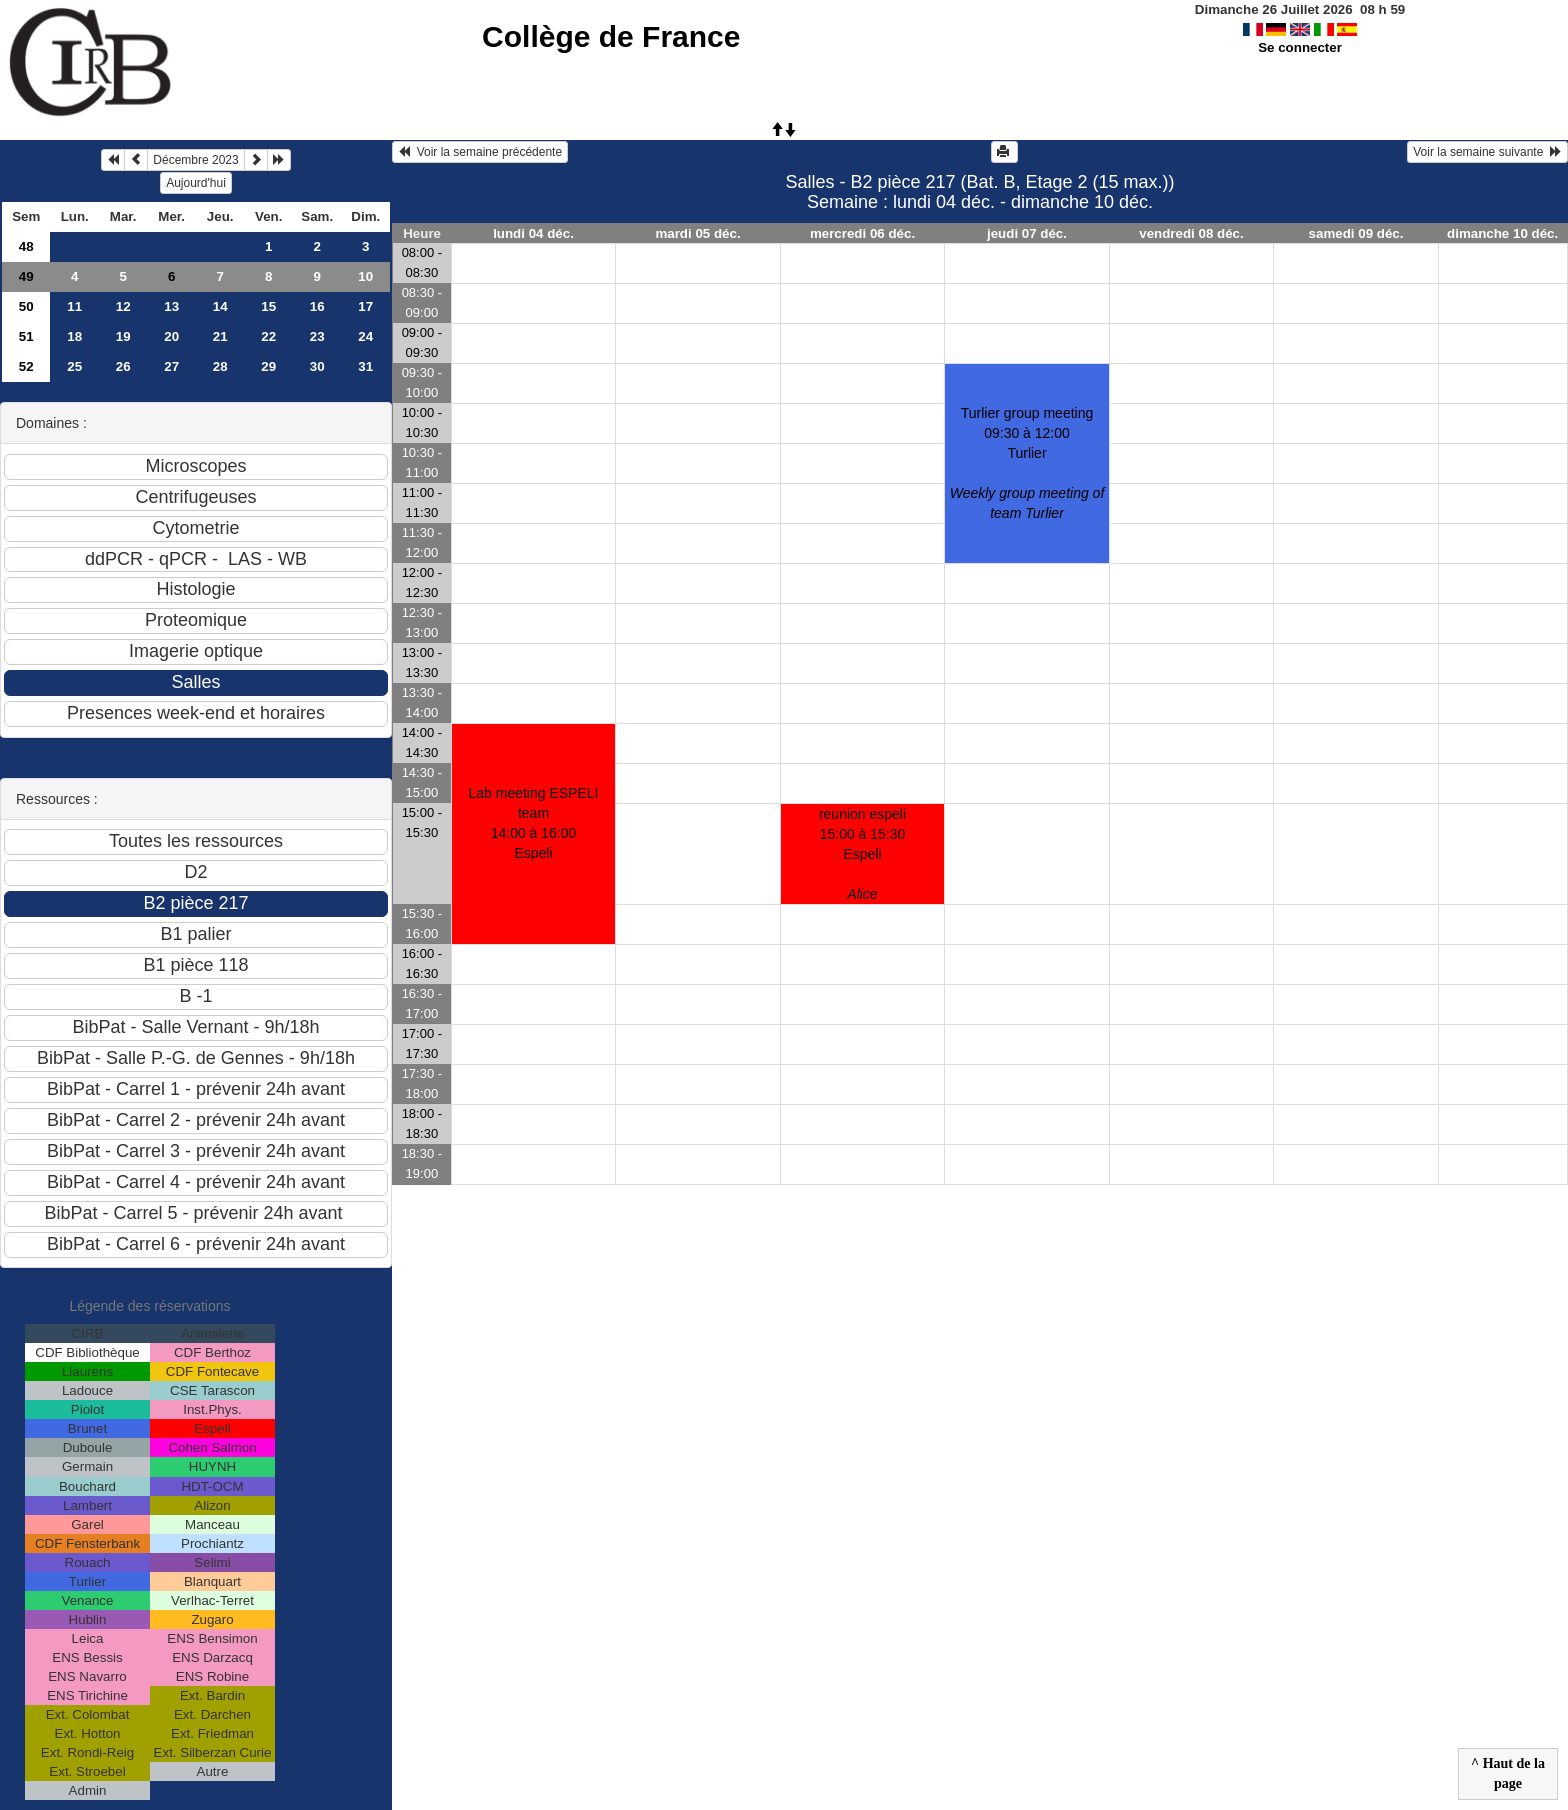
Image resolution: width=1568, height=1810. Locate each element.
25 (74, 366)
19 (123, 336)
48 (26, 246)
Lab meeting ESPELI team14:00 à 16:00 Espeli (534, 823)
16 (317, 306)
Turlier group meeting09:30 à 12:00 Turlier (1027, 463)
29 (268, 366)
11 (74, 306)
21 (220, 336)
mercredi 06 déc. (862, 233)
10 (365, 276)
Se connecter (1300, 47)
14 (220, 306)
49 (26, 276)
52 (26, 366)
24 (365, 336)
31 (365, 366)
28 (220, 366)
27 (171, 366)
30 (317, 366)
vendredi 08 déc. (1191, 233)
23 (317, 336)
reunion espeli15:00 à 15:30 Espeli (862, 854)
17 (365, 306)
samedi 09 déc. (1356, 233)
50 (26, 306)
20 (171, 336)
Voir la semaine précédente (480, 152)
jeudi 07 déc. (1027, 233)
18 (74, 336)
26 (123, 366)
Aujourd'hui (196, 183)
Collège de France (611, 36)
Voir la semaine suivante (1487, 152)
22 (268, 336)
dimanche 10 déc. (1502, 233)
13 (171, 306)
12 (123, 306)
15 (268, 306)
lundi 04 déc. (533, 233)
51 (26, 336)
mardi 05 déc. (697, 233)
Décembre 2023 (195, 160)
